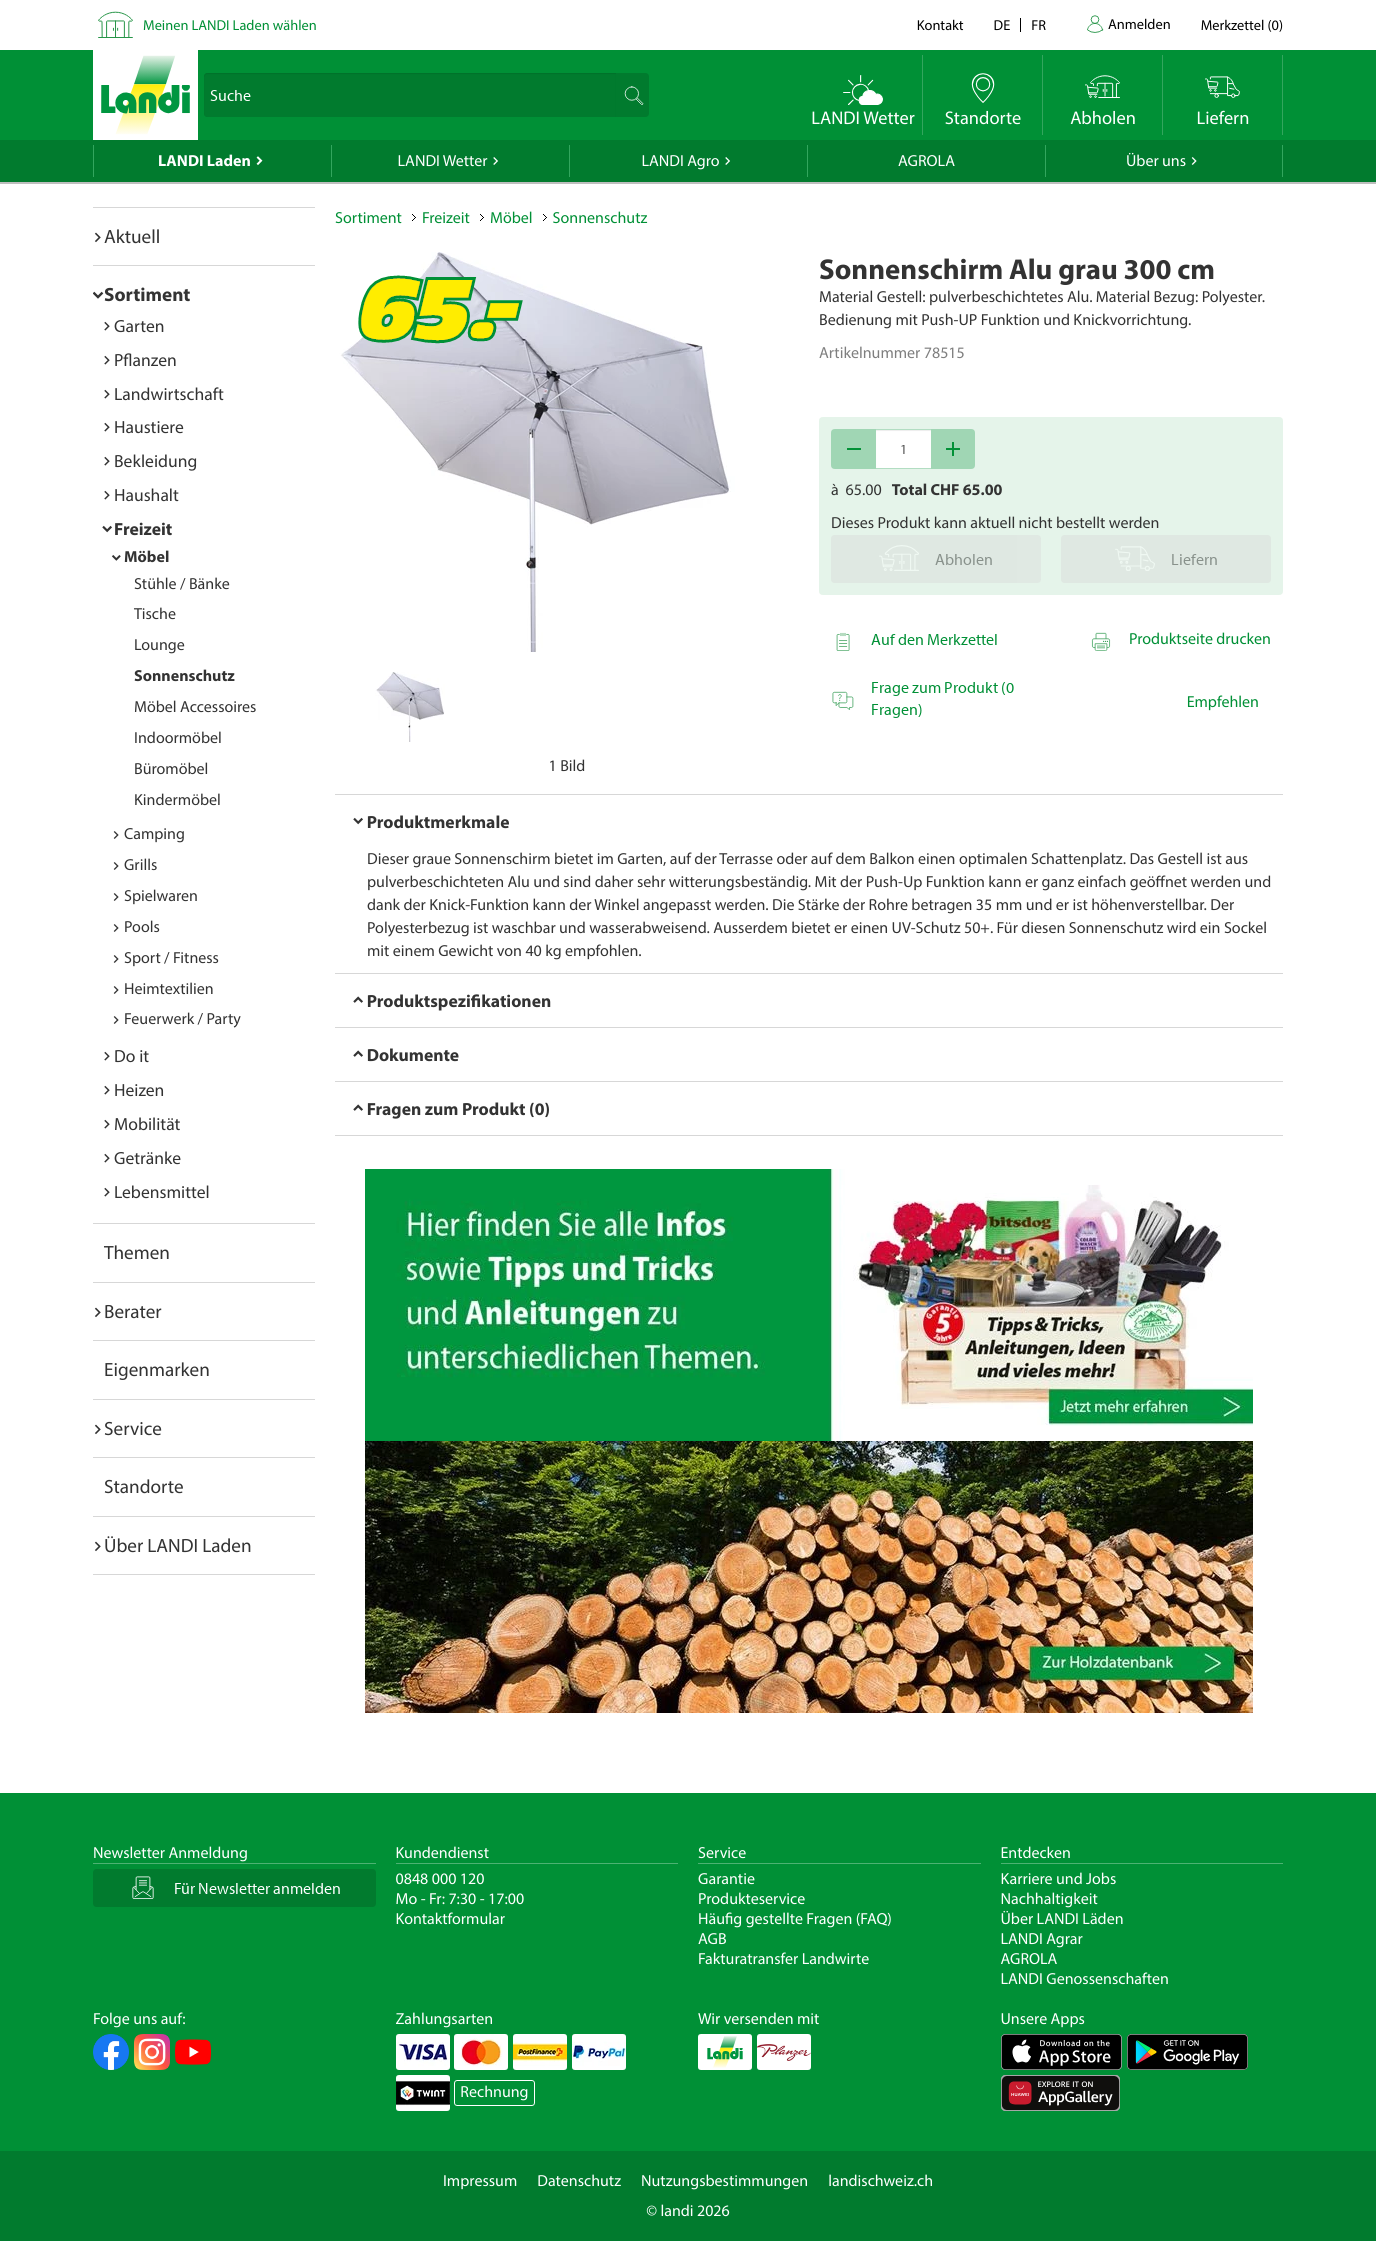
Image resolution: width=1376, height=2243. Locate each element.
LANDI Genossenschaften (1085, 1979)
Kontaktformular (451, 1919)
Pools (142, 927)
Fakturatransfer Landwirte (783, 1959)
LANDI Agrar (1042, 1939)
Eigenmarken (157, 1369)
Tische (155, 614)
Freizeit (143, 528)
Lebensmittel (162, 1191)
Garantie (726, 1879)
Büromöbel (171, 769)
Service (133, 1428)
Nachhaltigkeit (1049, 1899)
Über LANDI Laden (178, 1545)
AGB (712, 1939)
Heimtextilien (169, 989)
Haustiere (149, 426)
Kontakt (940, 24)
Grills (140, 865)
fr (1038, 24)
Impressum (480, 2181)
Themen (137, 1252)
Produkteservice (751, 1899)
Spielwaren (161, 896)
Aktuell (132, 236)
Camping (154, 834)
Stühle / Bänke (182, 584)
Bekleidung (155, 460)
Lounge (159, 645)
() (1242, 24)
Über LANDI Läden (1062, 1919)
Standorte (144, 1486)
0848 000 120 (440, 1879)
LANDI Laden (204, 161)
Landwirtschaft (169, 393)
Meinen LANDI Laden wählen (230, 24)
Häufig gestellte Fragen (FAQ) (795, 1919)
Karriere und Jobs (1059, 1879)
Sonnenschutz (184, 676)
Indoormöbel (178, 738)
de (1002, 24)
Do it (131, 1055)
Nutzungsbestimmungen (724, 2181)
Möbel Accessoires (195, 707)
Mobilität (147, 1123)
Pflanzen (145, 359)
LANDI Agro (680, 161)
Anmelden (1139, 23)
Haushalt (146, 494)
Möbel (146, 557)
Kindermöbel (177, 800)
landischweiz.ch (880, 2181)
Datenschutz (579, 2181)
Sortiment (147, 294)
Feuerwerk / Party (182, 1019)
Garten (139, 325)
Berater (133, 1311)
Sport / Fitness (171, 958)
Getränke (147, 1157)
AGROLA (926, 161)
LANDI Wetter (443, 161)
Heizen (139, 1089)
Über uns (1156, 161)
